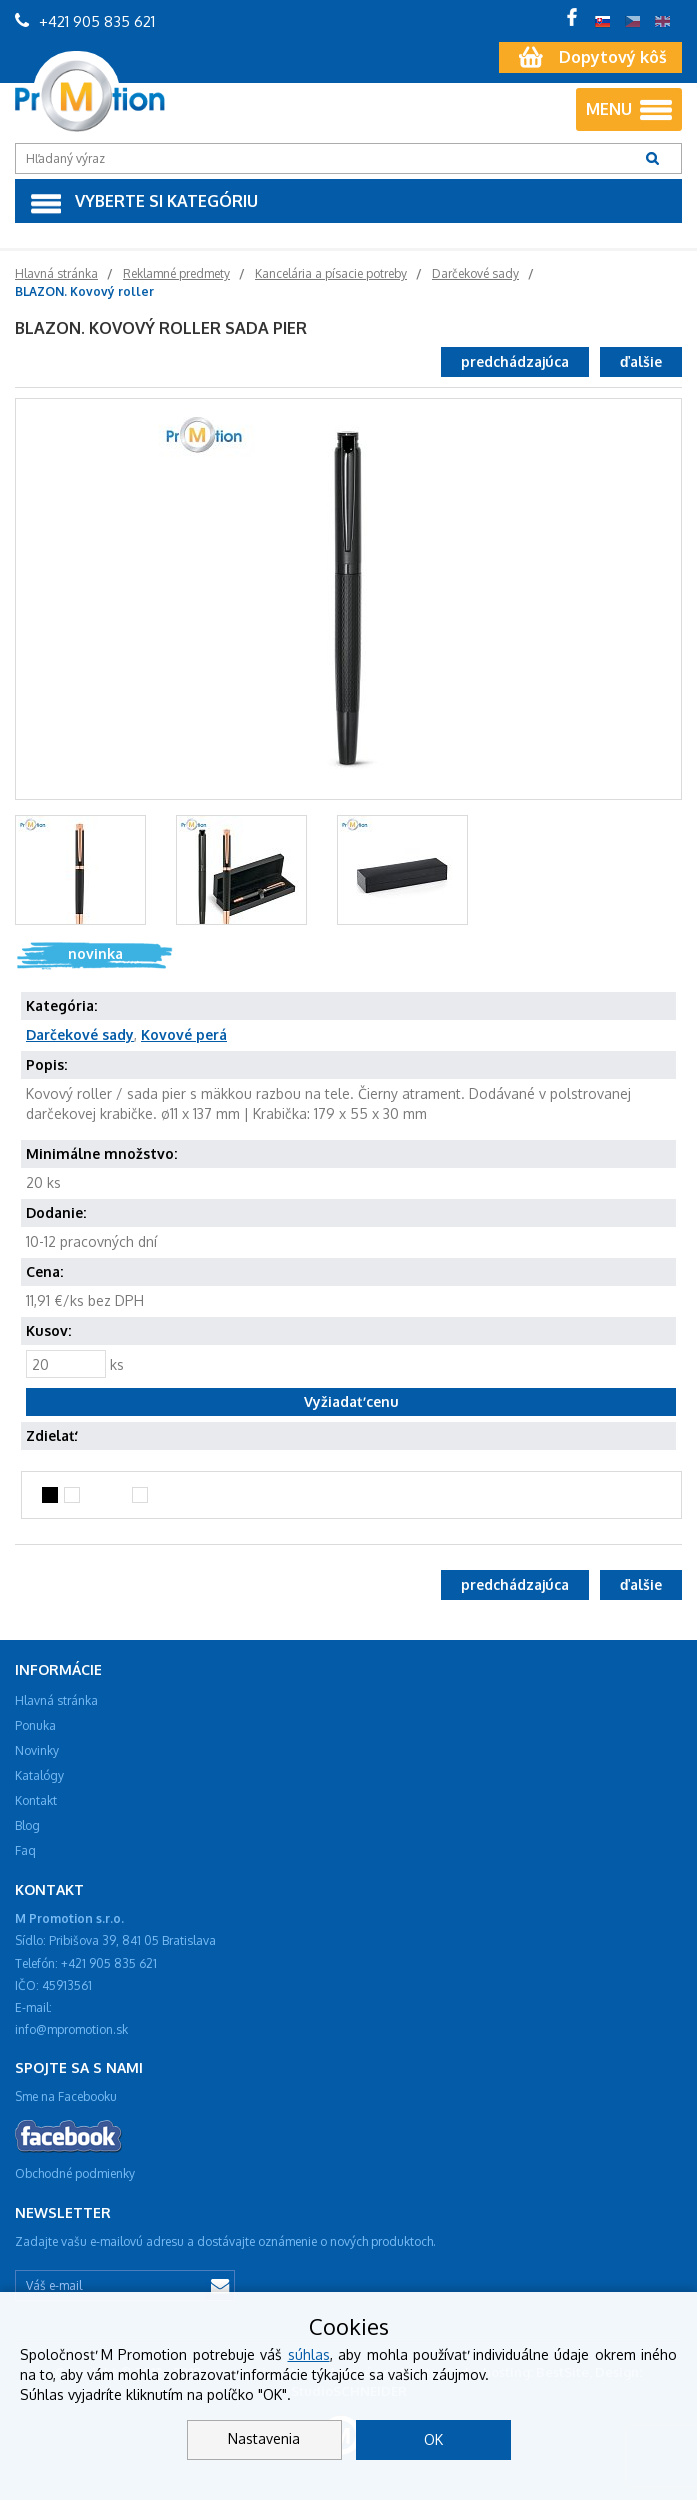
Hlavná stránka (56, 1700)
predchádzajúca (515, 361)
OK (433, 2439)
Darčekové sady (80, 1034)
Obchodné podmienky (75, 2173)
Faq (25, 1850)
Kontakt (36, 1800)
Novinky (37, 1750)
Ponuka (35, 1725)
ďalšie (641, 361)
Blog (27, 1825)
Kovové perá (184, 1034)
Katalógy (39, 1775)
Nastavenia (264, 2438)
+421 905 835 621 (85, 21)
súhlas (309, 2354)
